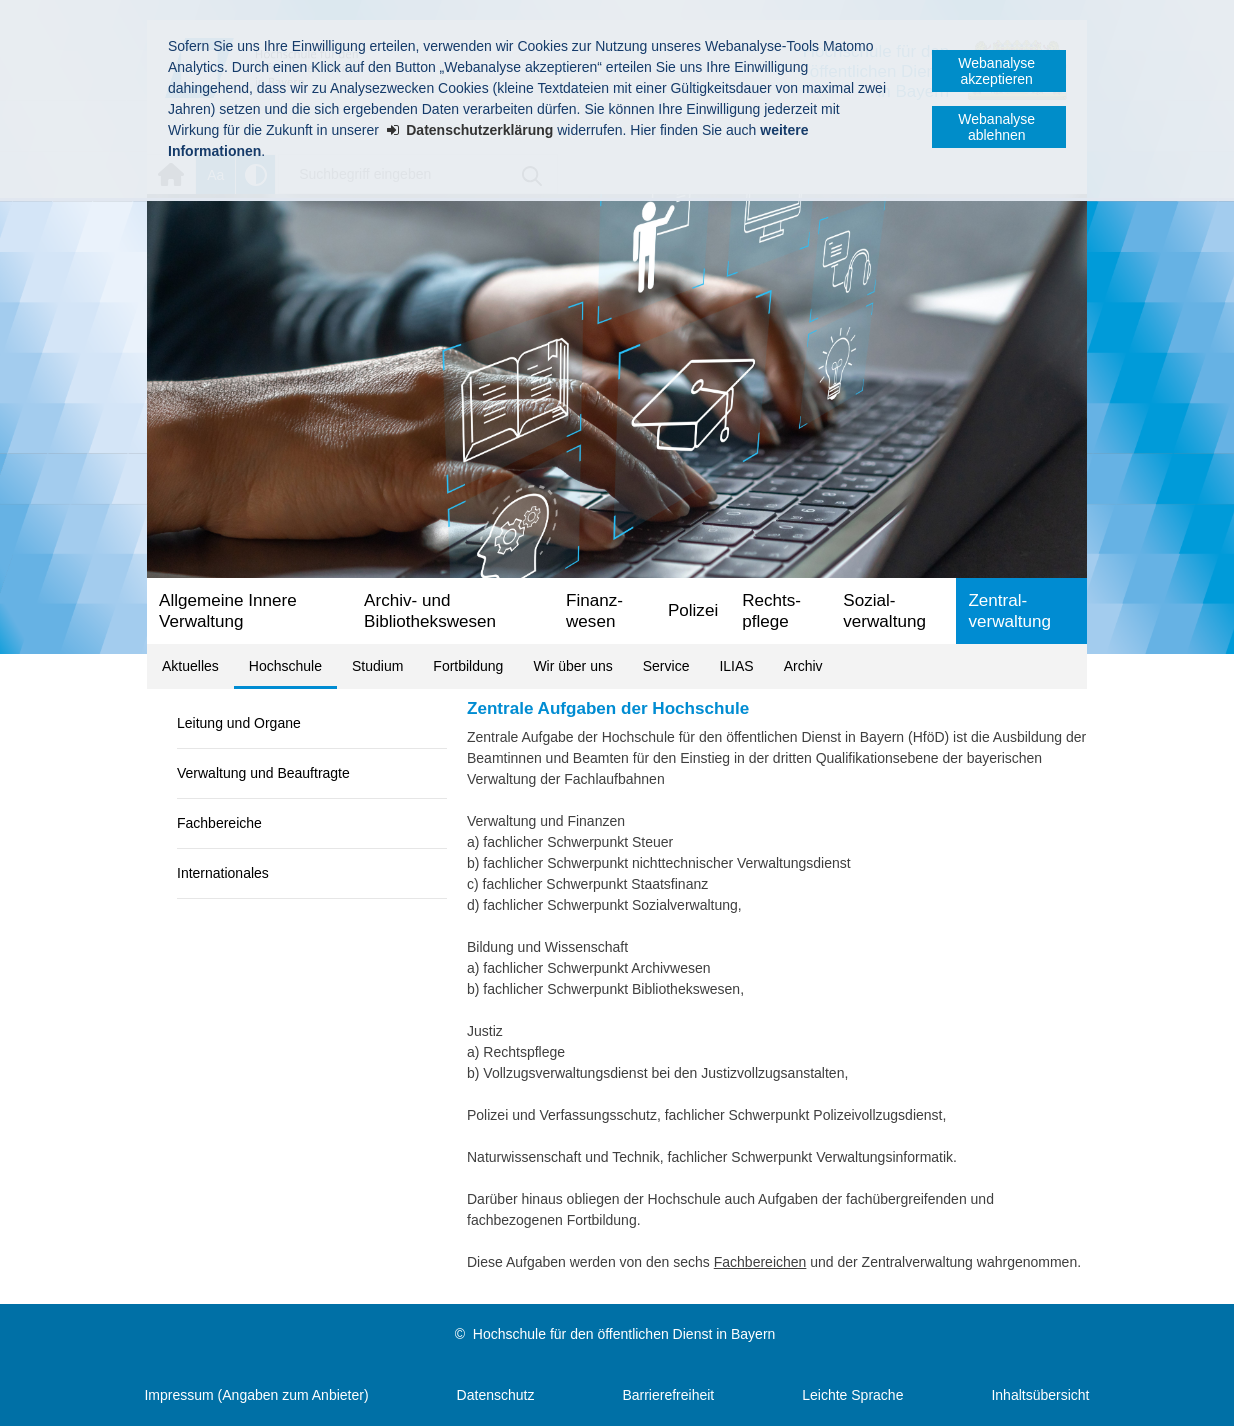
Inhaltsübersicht (1040, 1395)
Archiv (803, 666)
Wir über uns (572, 666)
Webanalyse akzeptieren (996, 71)
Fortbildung (468, 666)
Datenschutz (496, 1395)
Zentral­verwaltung (1009, 611)
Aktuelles (190, 666)
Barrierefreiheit (668, 1395)
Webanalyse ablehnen (996, 127)
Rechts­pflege (771, 611)
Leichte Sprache (852, 1395)
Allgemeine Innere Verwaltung (228, 611)
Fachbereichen (760, 1262)
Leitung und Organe (239, 723)
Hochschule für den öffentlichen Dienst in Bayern (624, 1334)
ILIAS (736, 666)
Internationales (223, 873)
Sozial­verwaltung (884, 611)
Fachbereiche (219, 823)
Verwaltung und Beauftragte (263, 773)
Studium (377, 666)
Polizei (693, 610)
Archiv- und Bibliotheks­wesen (430, 611)
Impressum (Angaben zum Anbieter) (256, 1395)
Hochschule (285, 666)
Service (666, 666)
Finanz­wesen (594, 611)
